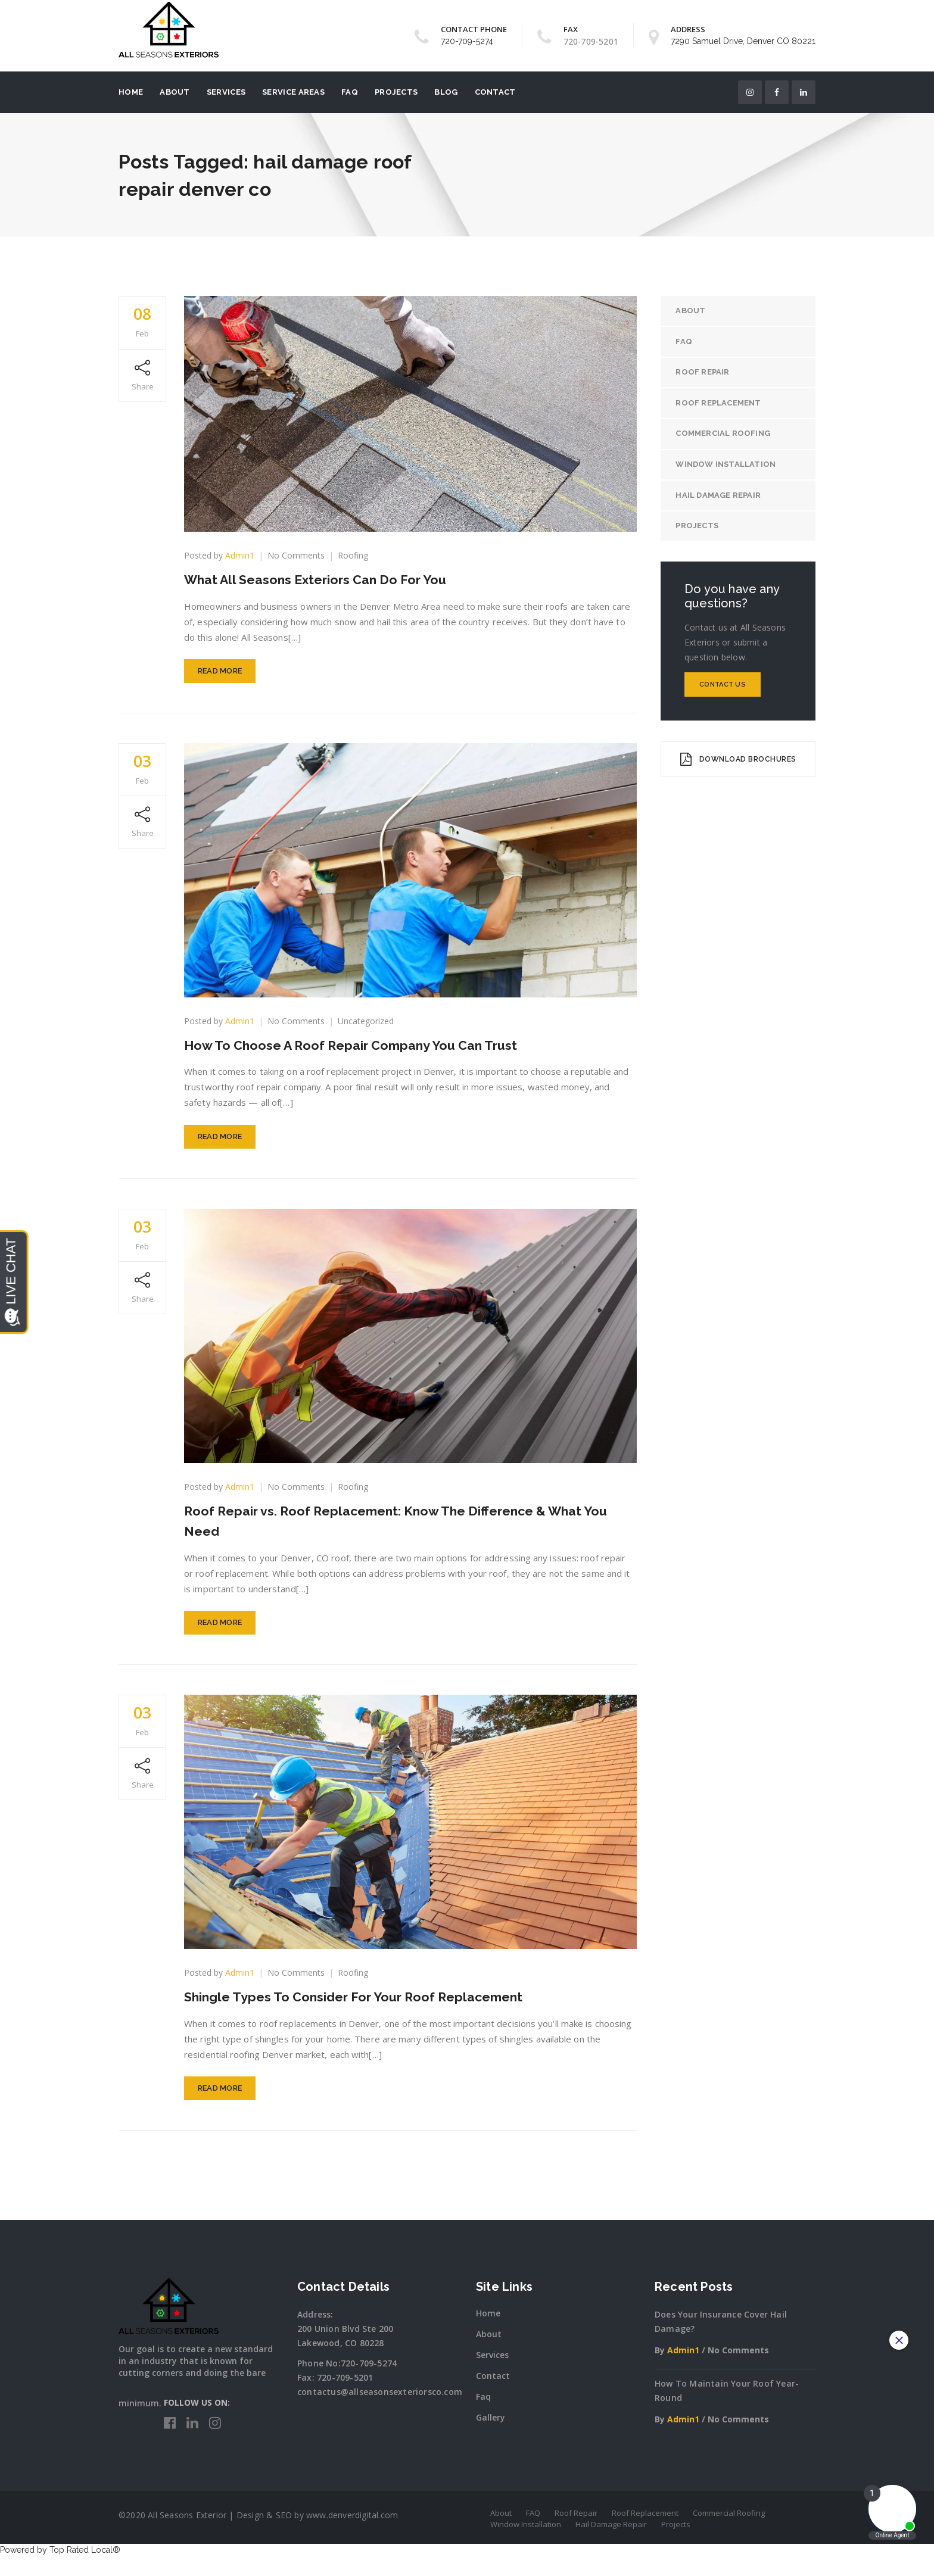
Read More (220, 676)
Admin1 (239, 555)
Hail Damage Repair (721, 498)
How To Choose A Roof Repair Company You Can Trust (369, 1050)
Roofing (353, 555)
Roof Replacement (721, 404)
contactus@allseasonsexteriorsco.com (379, 2412)
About (175, 92)
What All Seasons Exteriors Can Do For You (329, 579)
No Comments (296, 555)
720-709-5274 (467, 41)
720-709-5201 (345, 2397)
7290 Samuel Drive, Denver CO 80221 (743, 41)
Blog (445, 92)
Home (131, 92)
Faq (483, 2416)
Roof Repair (705, 373)
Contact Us (722, 689)
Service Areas (293, 92)
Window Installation (728, 467)
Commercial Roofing (725, 436)
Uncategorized (366, 1026)
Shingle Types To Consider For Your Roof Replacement (371, 2011)
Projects (396, 92)
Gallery (490, 2437)
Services (226, 92)
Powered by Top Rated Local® (60, 2570)
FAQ (349, 92)
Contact (495, 92)
